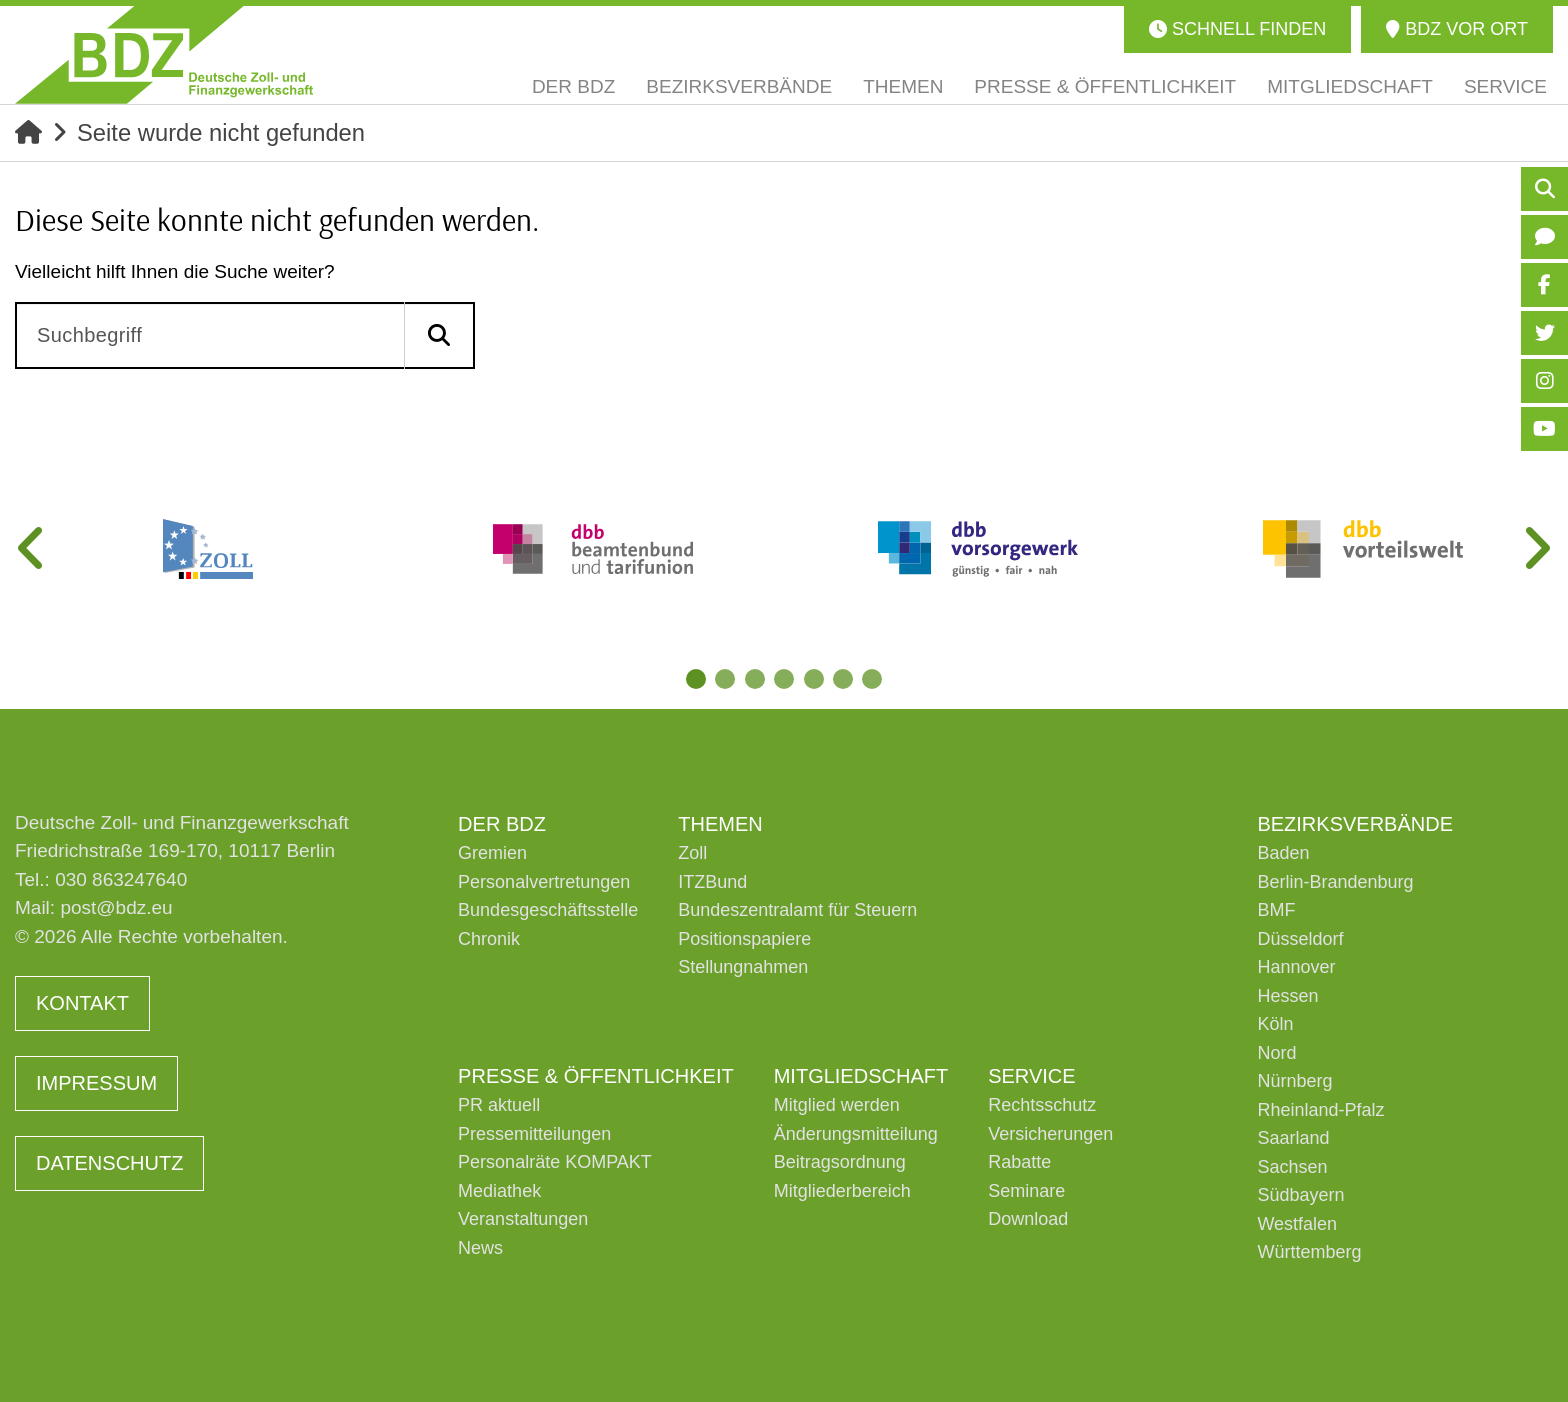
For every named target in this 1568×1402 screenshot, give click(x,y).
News (480, 1248)
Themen (720, 824)
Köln (1275, 1025)
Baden (1283, 854)
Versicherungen (1050, 1134)
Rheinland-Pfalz (1320, 1110)
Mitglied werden (837, 1106)
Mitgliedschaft (861, 1076)
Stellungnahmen (743, 968)
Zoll (692, 854)
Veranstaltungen (523, 1220)
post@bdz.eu (116, 908)
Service (1031, 1076)
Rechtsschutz (1042, 1106)
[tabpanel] (207, 549)
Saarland (1293, 1139)
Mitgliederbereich (842, 1191)
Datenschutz (109, 1164)
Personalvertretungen (544, 882)
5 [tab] (814, 679)
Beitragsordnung (840, 1163)
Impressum (96, 1084)
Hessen (1287, 996)
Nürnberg (1294, 1082)
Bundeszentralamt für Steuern (797, 911)
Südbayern (1300, 1196)
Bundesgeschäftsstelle (548, 911)
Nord (1276, 1053)
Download (1028, 1220)
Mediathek (499, 1191)
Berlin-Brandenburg (1335, 882)
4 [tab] (784, 679)
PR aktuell (499, 1106)
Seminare (1026, 1191)
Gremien (492, 854)
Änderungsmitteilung (856, 1134)
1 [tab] (694, 679)
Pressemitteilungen (534, 1134)
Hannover (1296, 968)
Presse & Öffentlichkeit (596, 1076)
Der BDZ (502, 824)
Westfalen (1297, 1224)
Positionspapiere (744, 939)
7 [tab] (874, 679)
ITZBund (712, 882)
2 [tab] (724, 679)
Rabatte (1019, 1163)
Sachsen (1292, 1167)
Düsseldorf (1300, 939)
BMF (1276, 911)
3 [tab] (754, 679)
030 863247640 (121, 879)
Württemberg (1309, 1253)
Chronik (489, 939)
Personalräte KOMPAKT (555, 1163)
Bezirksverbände (1355, 824)
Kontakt (82, 1004)
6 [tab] (844, 679)
